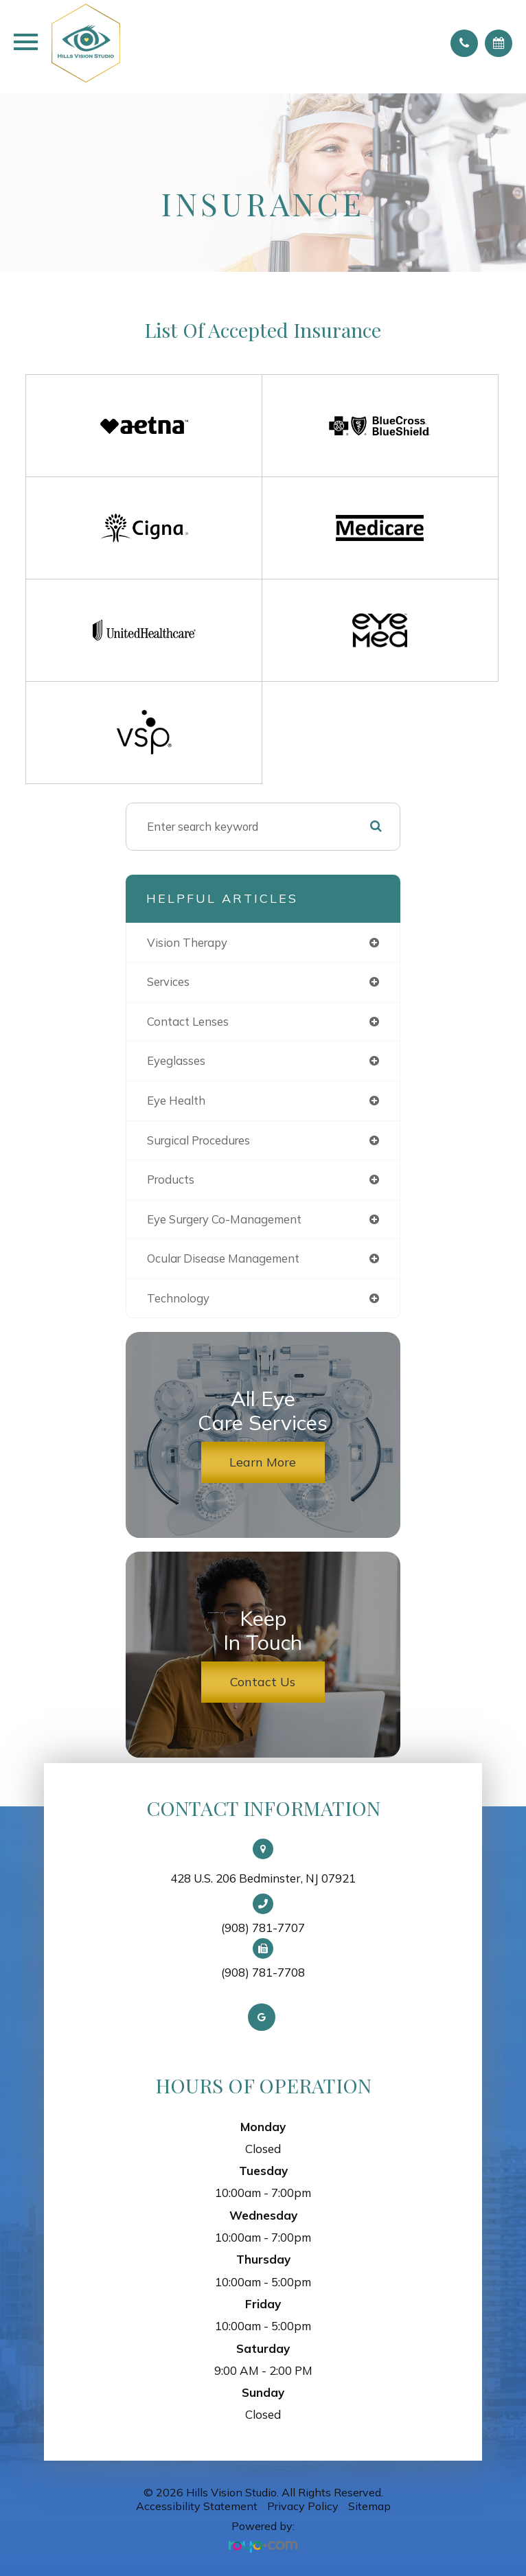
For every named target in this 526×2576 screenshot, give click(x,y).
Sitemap (369, 2506)
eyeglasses (176, 1060)
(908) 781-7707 (263, 1928)
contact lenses (188, 1021)
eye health (176, 1100)
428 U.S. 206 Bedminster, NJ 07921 (263, 1878)
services (168, 981)
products (170, 1179)
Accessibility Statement (197, 2506)
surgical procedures (198, 1140)
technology (178, 1298)
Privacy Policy (303, 2506)
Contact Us (262, 1682)
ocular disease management (223, 1258)
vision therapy (187, 942)
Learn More (262, 1462)
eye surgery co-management (224, 1219)
